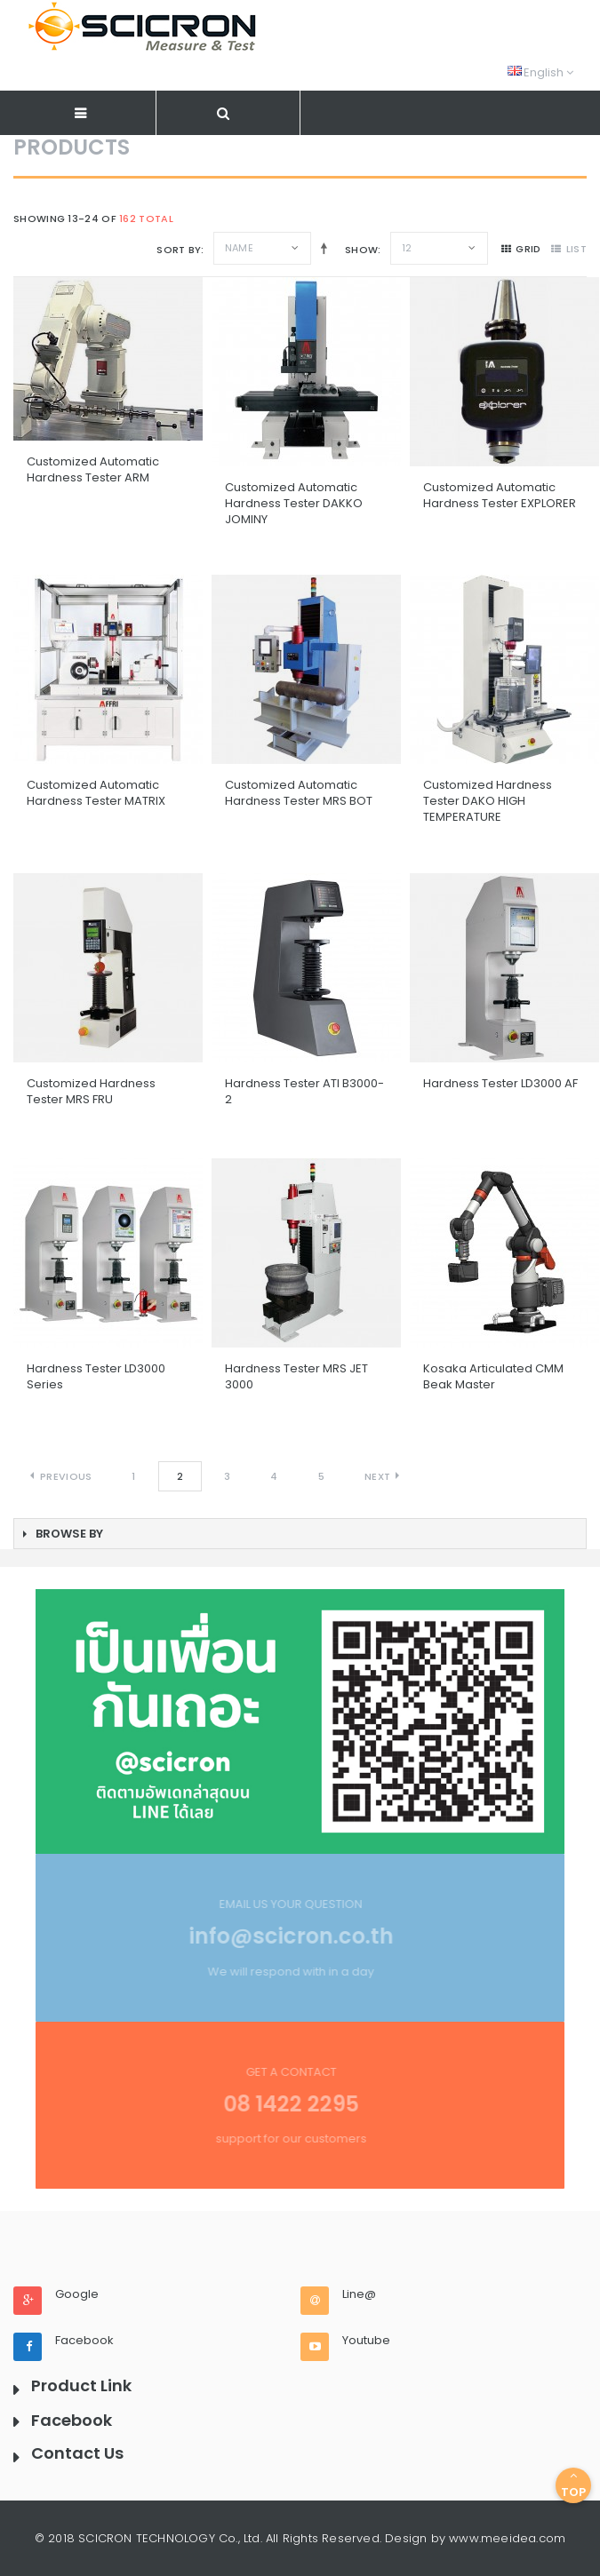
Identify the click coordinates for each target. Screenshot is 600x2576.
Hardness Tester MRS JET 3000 (296, 1376)
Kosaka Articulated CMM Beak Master (493, 1376)
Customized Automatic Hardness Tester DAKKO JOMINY (294, 503)
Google (77, 2294)
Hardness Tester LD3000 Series (96, 1376)
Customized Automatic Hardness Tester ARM (93, 469)
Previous (66, 1476)
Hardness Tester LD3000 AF (500, 1083)
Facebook (84, 2341)
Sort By (178, 249)
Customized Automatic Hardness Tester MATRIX (96, 792)
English (540, 72)
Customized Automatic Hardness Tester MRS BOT (298, 792)
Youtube (366, 2341)
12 (407, 248)
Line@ (359, 2294)
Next (377, 1476)
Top (573, 2484)
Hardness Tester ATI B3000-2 (304, 1091)
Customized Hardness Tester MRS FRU (91, 1091)
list (569, 249)
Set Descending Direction (320, 248)
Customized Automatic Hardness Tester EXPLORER (499, 495)
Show (361, 249)
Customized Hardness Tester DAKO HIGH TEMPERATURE (487, 800)
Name (239, 248)
